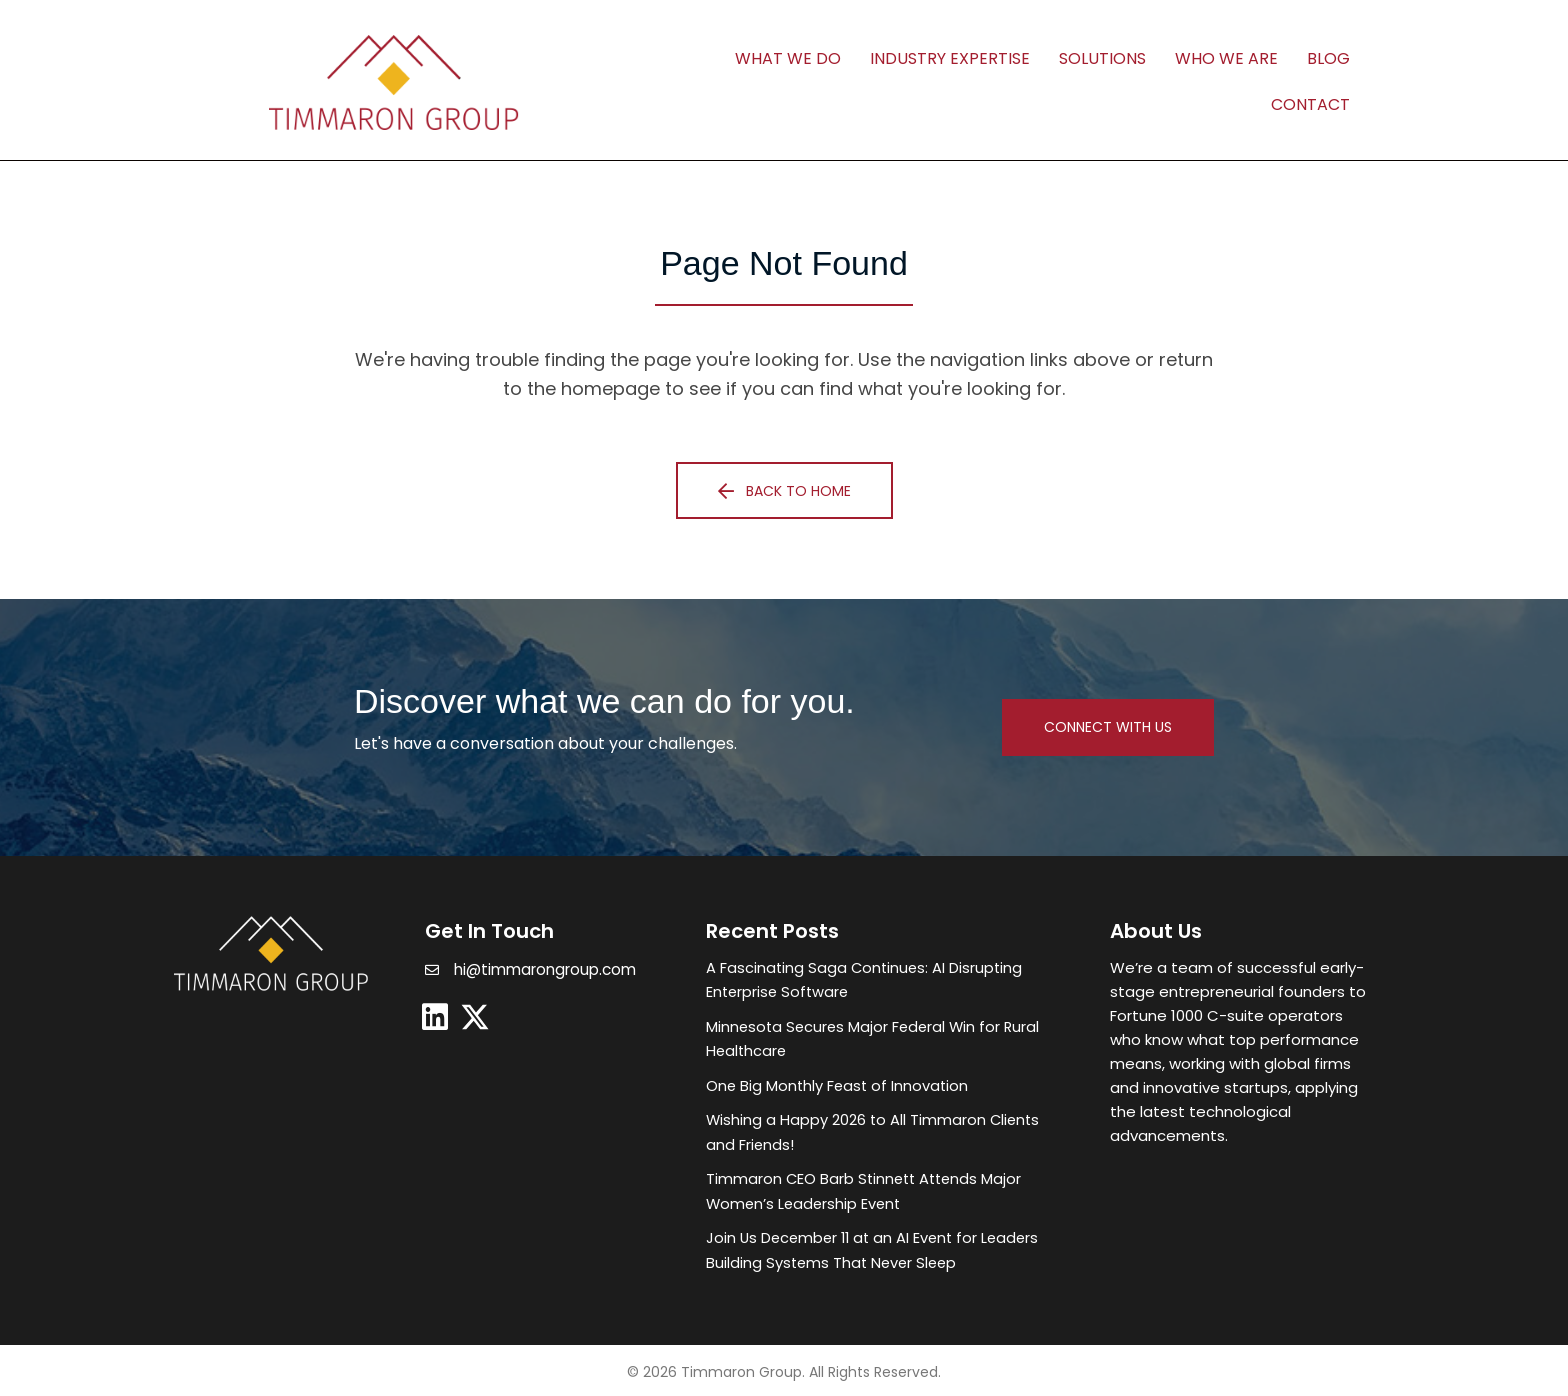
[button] (784, 490)
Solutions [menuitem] (1102, 58)
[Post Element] (888, 980)
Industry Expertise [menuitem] (950, 58)
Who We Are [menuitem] (1226, 58)
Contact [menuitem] (1310, 104)
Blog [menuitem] (1328, 58)
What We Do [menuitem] (788, 58)
